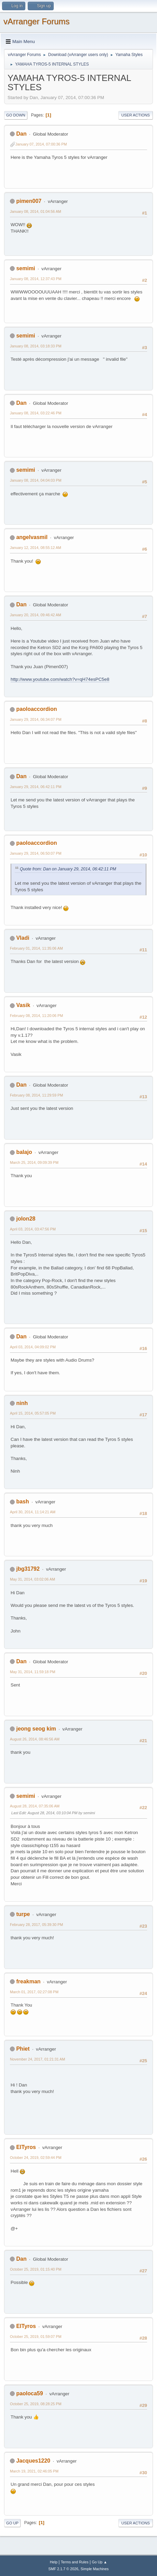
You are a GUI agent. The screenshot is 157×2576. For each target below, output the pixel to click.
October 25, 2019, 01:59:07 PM (35, 2336)
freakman (28, 1981)
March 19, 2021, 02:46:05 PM (34, 2471)
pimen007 (28, 201)
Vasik (23, 1005)
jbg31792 (27, 1569)
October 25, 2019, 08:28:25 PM (35, 2404)
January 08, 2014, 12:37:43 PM (35, 279)
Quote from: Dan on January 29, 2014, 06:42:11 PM (68, 869)
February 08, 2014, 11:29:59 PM (36, 1095)
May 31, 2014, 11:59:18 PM (32, 1672)
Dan (21, 134)
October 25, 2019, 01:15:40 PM (35, 2269)
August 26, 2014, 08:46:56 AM (35, 1739)
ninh (22, 1403)
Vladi (22, 938)
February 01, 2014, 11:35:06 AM (36, 948)
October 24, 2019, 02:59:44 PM (35, 2157)
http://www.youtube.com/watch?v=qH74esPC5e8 (60, 679)
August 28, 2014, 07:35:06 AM (35, 1806)
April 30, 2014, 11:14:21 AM (32, 1512)
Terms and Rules (75, 2562)
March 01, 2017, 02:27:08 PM (34, 1992)
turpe (23, 1914)
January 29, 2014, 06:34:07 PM (35, 719)
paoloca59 (29, 2393)
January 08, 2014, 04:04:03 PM (35, 480)
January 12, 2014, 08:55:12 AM (35, 548)
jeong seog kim (36, 1729)
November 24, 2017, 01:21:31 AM (37, 2059)
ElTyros (26, 2147)
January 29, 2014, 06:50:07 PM (35, 853)
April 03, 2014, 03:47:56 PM (33, 1229)
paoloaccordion (36, 709)
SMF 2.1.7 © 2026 (63, 2569)
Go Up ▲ (99, 2562)
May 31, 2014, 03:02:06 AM (32, 1579)
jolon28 (25, 1219)
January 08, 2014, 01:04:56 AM (35, 211)
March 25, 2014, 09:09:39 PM (34, 1162)
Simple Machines (95, 2569)
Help (53, 2562)
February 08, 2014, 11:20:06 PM (36, 1016)
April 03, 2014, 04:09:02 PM (33, 1347)
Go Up (12, 2523)
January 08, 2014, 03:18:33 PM (35, 346)
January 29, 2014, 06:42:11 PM (35, 787)
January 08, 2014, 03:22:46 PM (35, 413)
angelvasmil (32, 537)
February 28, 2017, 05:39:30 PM (36, 1925)
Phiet (22, 2049)
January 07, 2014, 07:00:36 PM (41, 144)
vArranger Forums (36, 21)
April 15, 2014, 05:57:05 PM (33, 1413)
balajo (24, 1152)
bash (22, 1501)
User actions (135, 115)
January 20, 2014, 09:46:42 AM (35, 615)
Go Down (15, 115)
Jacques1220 (33, 2461)
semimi (25, 268)
